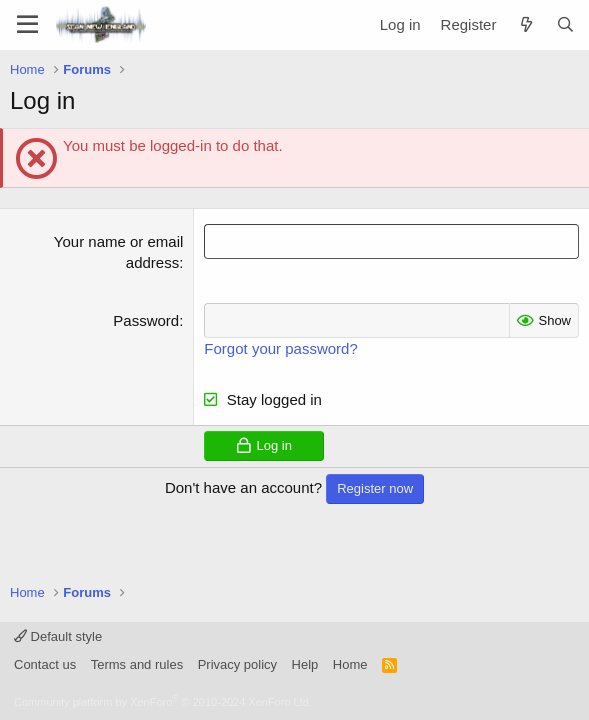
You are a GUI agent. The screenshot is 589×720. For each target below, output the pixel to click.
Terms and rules (137, 664)
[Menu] (27, 25)
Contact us (45, 664)
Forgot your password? (280, 348)
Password (146, 320)
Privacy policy (237, 664)
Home (350, 664)
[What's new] (525, 24)
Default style (58, 636)
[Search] (565, 24)
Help (305, 664)
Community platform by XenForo (163, 702)
